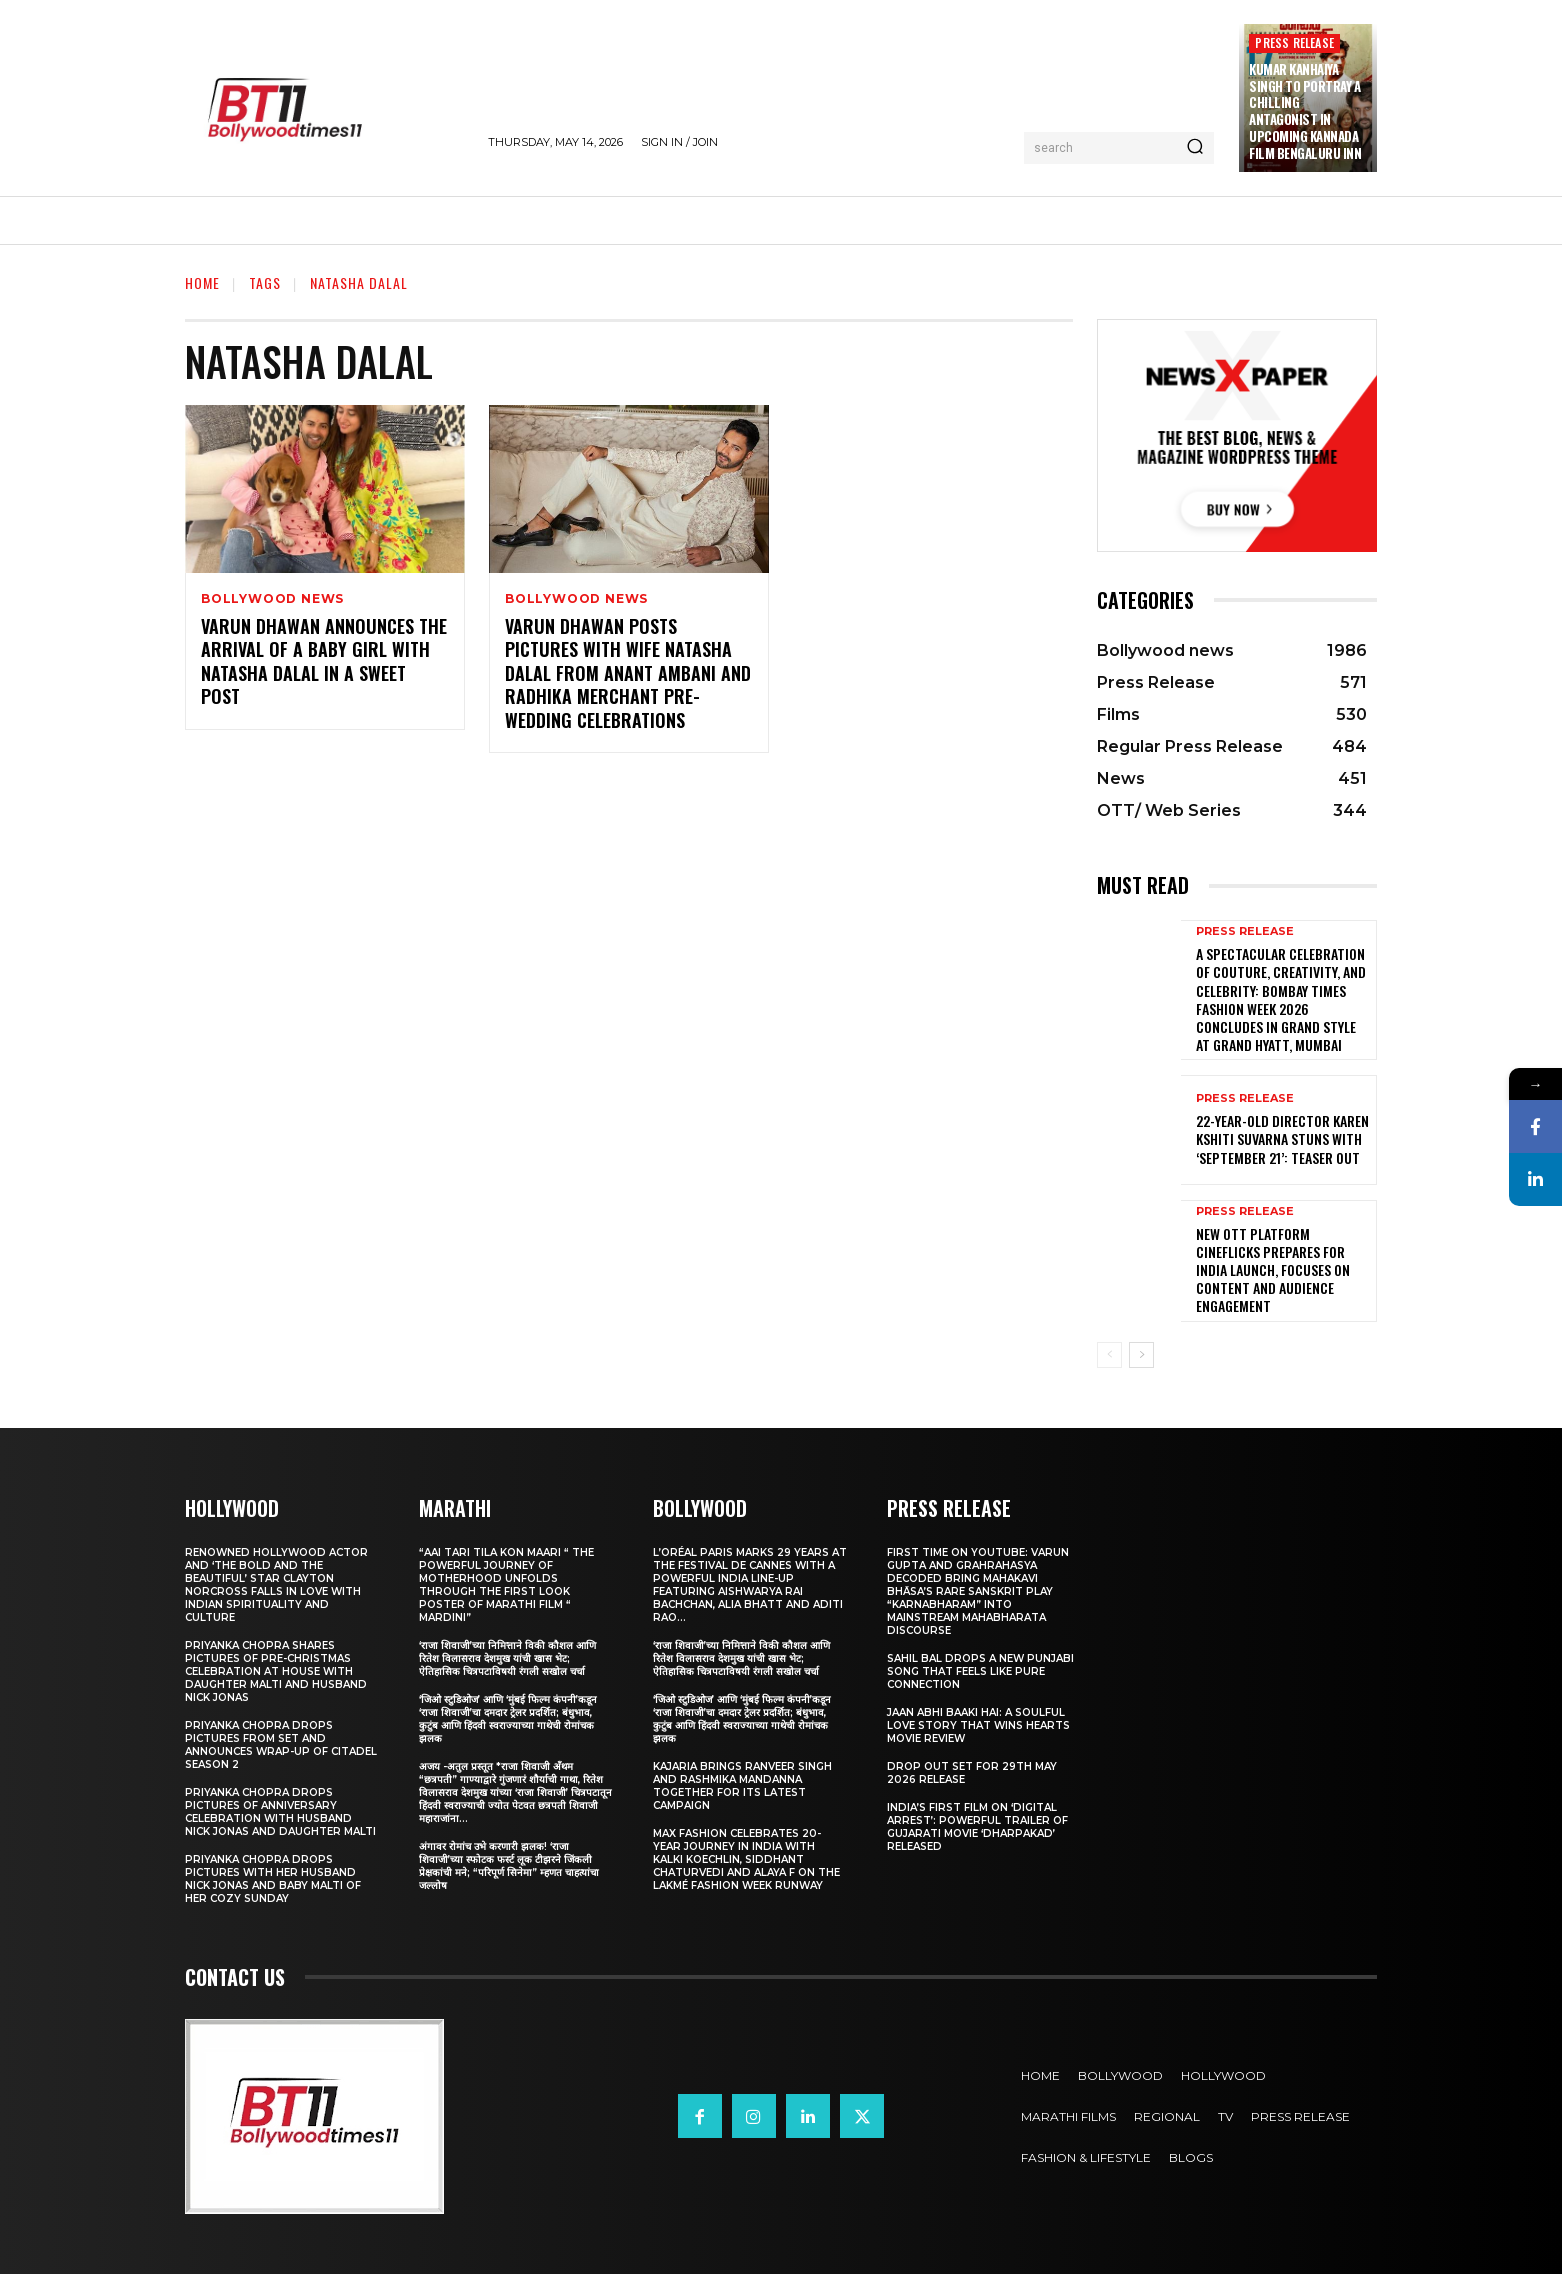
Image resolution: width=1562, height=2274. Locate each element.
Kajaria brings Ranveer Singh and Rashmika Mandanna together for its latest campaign (742, 1786)
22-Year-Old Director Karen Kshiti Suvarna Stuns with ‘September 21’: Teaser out (1282, 1138)
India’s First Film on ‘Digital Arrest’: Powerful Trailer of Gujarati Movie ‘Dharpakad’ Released (977, 1827)
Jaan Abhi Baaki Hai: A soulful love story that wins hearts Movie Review (978, 1725)
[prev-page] (1109, 1355)
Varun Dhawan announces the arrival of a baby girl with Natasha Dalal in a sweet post (324, 661)
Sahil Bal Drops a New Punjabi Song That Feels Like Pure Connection (980, 1671)
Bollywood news (272, 599)
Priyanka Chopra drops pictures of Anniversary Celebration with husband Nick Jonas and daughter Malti (280, 1812)
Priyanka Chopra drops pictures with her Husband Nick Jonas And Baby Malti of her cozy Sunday (273, 1879)
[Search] (1195, 148)
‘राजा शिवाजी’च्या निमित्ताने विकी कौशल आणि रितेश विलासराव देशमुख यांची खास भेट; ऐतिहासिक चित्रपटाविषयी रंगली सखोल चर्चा (507, 1658)
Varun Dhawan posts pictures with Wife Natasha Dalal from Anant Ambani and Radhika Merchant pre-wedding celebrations (628, 673)
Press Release (1294, 42)
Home (202, 282)
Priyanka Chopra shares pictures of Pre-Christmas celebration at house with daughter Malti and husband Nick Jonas (276, 1671)
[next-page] (1141, 1355)
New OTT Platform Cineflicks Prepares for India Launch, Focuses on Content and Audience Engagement (1273, 1270)
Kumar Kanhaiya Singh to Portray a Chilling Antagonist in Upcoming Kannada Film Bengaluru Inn (1305, 111)
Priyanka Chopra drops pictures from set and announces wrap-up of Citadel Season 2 (281, 1745)
